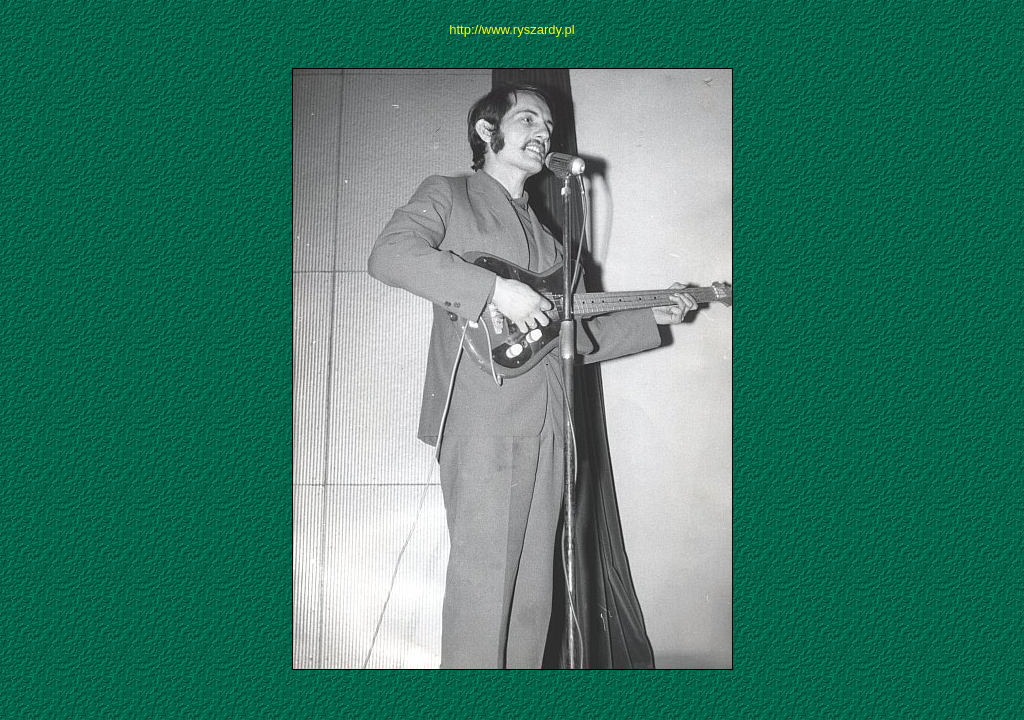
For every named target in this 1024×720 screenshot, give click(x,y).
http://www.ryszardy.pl (511, 29)
